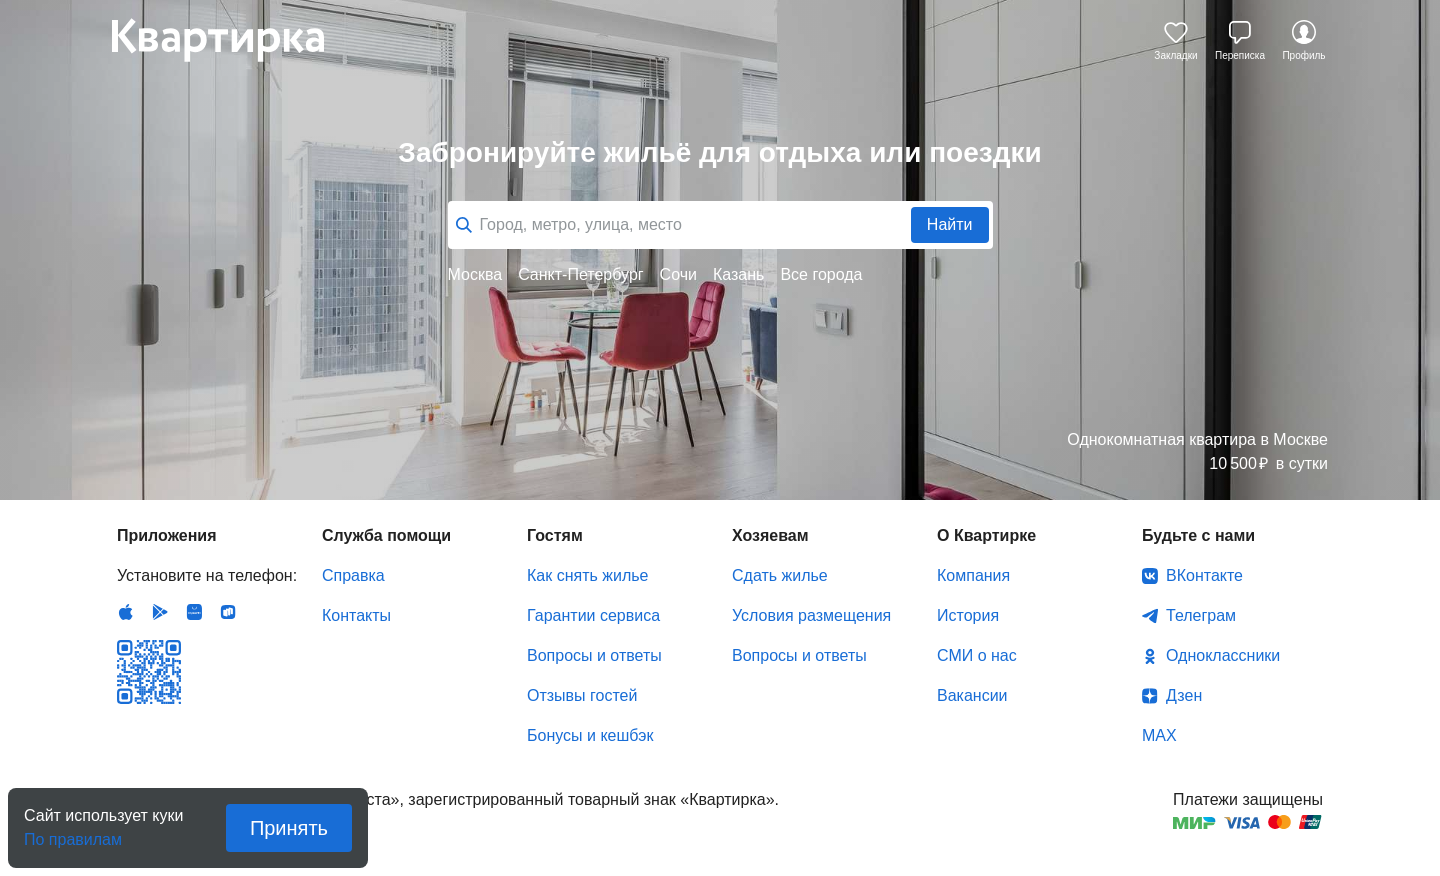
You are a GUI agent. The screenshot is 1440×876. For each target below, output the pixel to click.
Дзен (1184, 695)
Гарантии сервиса (593, 615)
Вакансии (972, 695)
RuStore (228, 612)
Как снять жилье (587, 575)
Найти (950, 224)
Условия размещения (811, 615)
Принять (289, 828)
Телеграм (1201, 615)
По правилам (73, 833)
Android (160, 612)
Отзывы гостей (582, 695)
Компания (973, 575)
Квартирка (232, 40)
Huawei (194, 612)
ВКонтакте (1204, 575)
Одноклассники (1223, 655)
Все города (821, 274)
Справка (353, 575)
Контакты (356, 615)
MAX (1159, 735)
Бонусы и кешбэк (590, 735)
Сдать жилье (780, 575)
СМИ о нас (977, 655)
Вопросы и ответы (594, 655)
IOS (126, 612)
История (968, 615)
